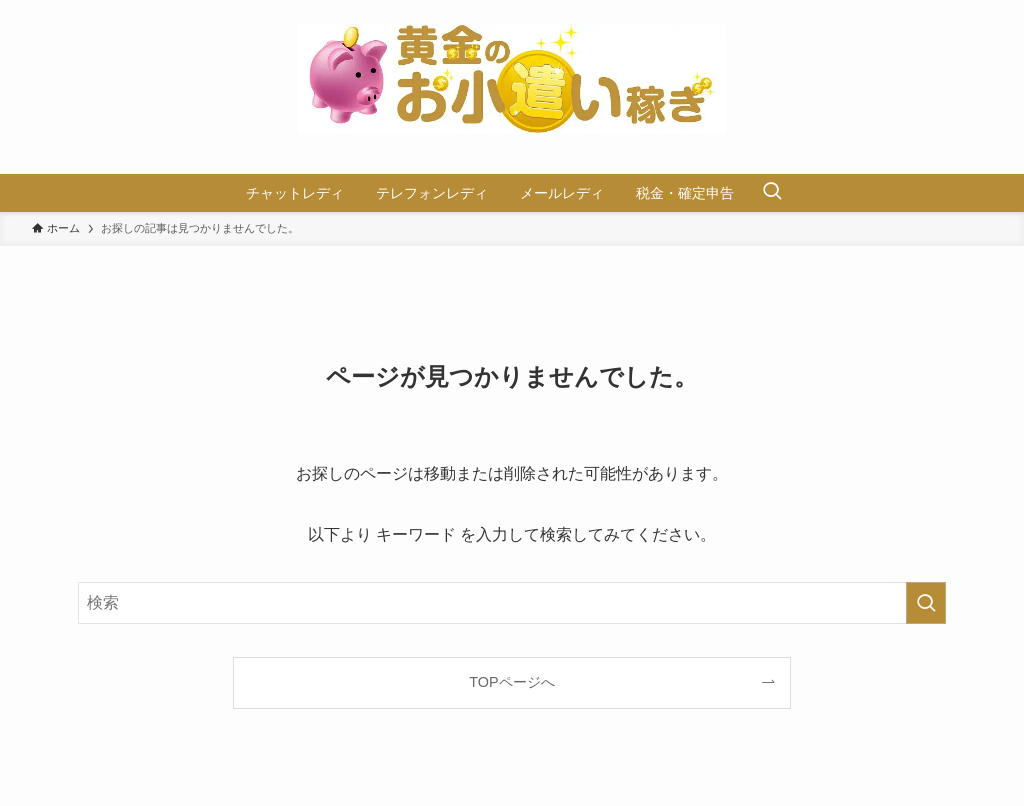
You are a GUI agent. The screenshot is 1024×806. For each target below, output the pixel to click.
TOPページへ (511, 682)
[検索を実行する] (926, 603)
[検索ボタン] (772, 193)
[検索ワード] (512, 603)
